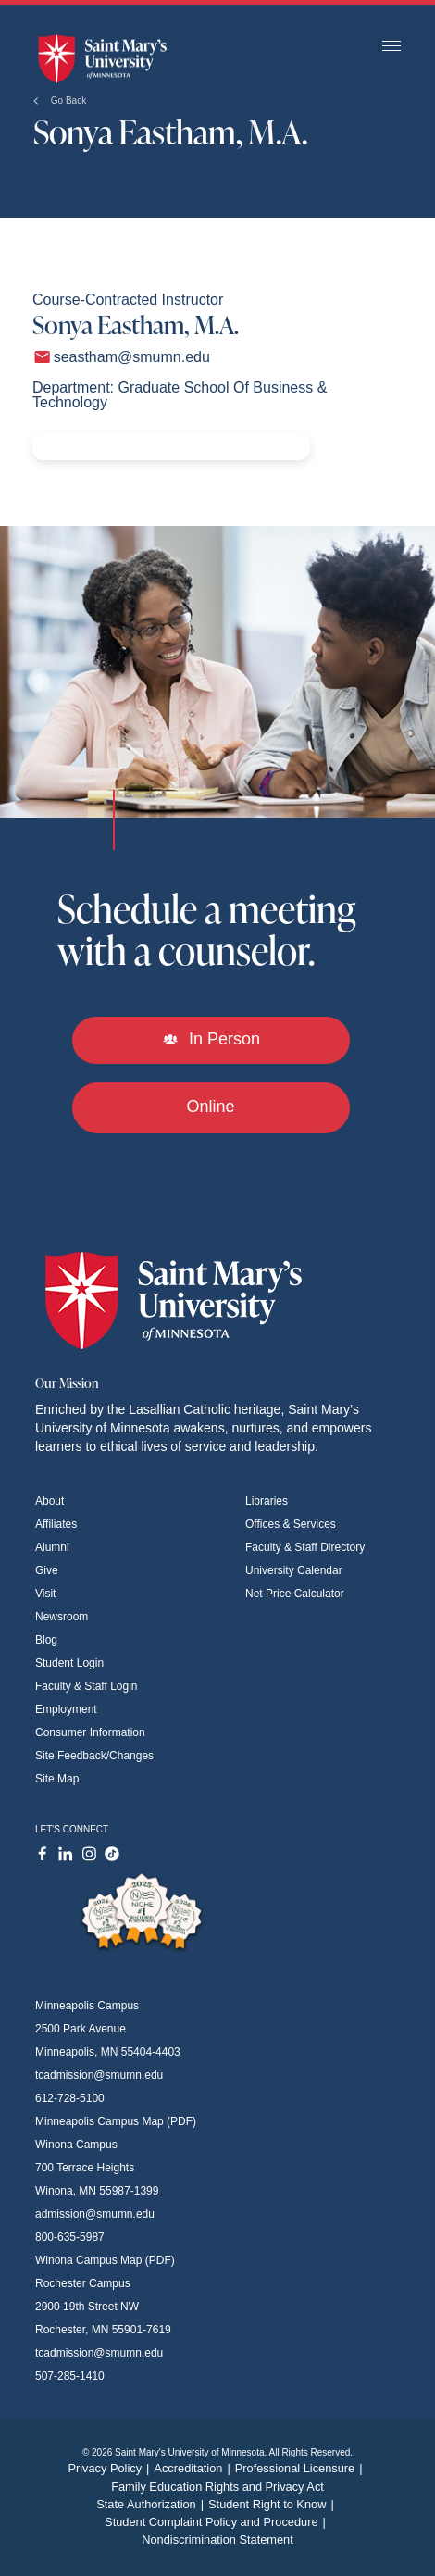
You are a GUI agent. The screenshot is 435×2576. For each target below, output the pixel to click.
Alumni (52, 1547)
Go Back (59, 100)
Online (210, 1106)
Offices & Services (290, 1524)
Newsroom (61, 1616)
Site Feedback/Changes (94, 1755)
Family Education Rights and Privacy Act (217, 2487)
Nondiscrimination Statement (217, 2539)
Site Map (57, 1778)
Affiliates (56, 1524)
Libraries (266, 1500)
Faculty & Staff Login (86, 1686)
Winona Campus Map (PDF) (105, 2260)
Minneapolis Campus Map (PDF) (115, 2121)
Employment (66, 1709)
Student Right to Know (273, 2504)
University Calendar (293, 1570)
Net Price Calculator (294, 1593)
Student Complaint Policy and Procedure (217, 2522)
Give (46, 1570)
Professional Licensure (301, 2468)
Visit (45, 1593)
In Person (210, 1039)
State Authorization (152, 2504)
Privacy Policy (111, 2468)
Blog (46, 1639)
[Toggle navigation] (391, 47)
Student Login (69, 1663)
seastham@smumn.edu (132, 357)
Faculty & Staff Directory (305, 1547)
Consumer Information (90, 1732)
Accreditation (194, 2468)
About (49, 1500)
